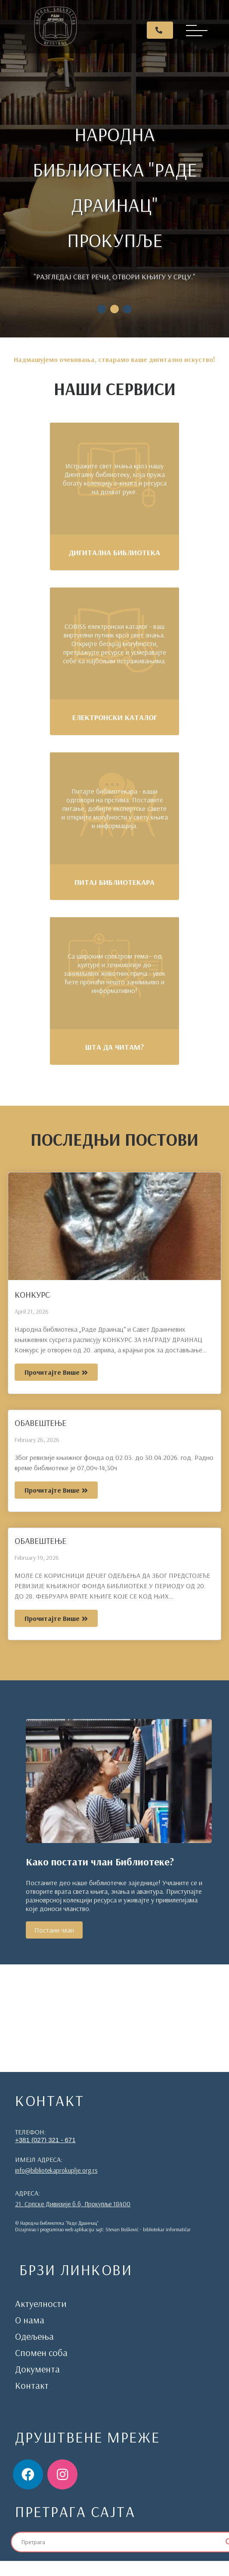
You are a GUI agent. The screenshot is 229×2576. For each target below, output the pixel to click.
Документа (37, 2369)
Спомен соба (41, 2353)
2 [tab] (114, 309)
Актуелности (40, 2304)
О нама (29, 2320)
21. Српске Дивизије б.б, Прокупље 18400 (72, 2204)
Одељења (34, 2336)
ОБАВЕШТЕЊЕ (40, 1422)
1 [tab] (101, 309)
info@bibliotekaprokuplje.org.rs (56, 2170)
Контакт (32, 2385)
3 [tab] (127, 309)
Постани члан (54, 1930)
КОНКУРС (32, 1294)
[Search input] (121, 2542)
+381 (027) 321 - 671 (45, 2139)
